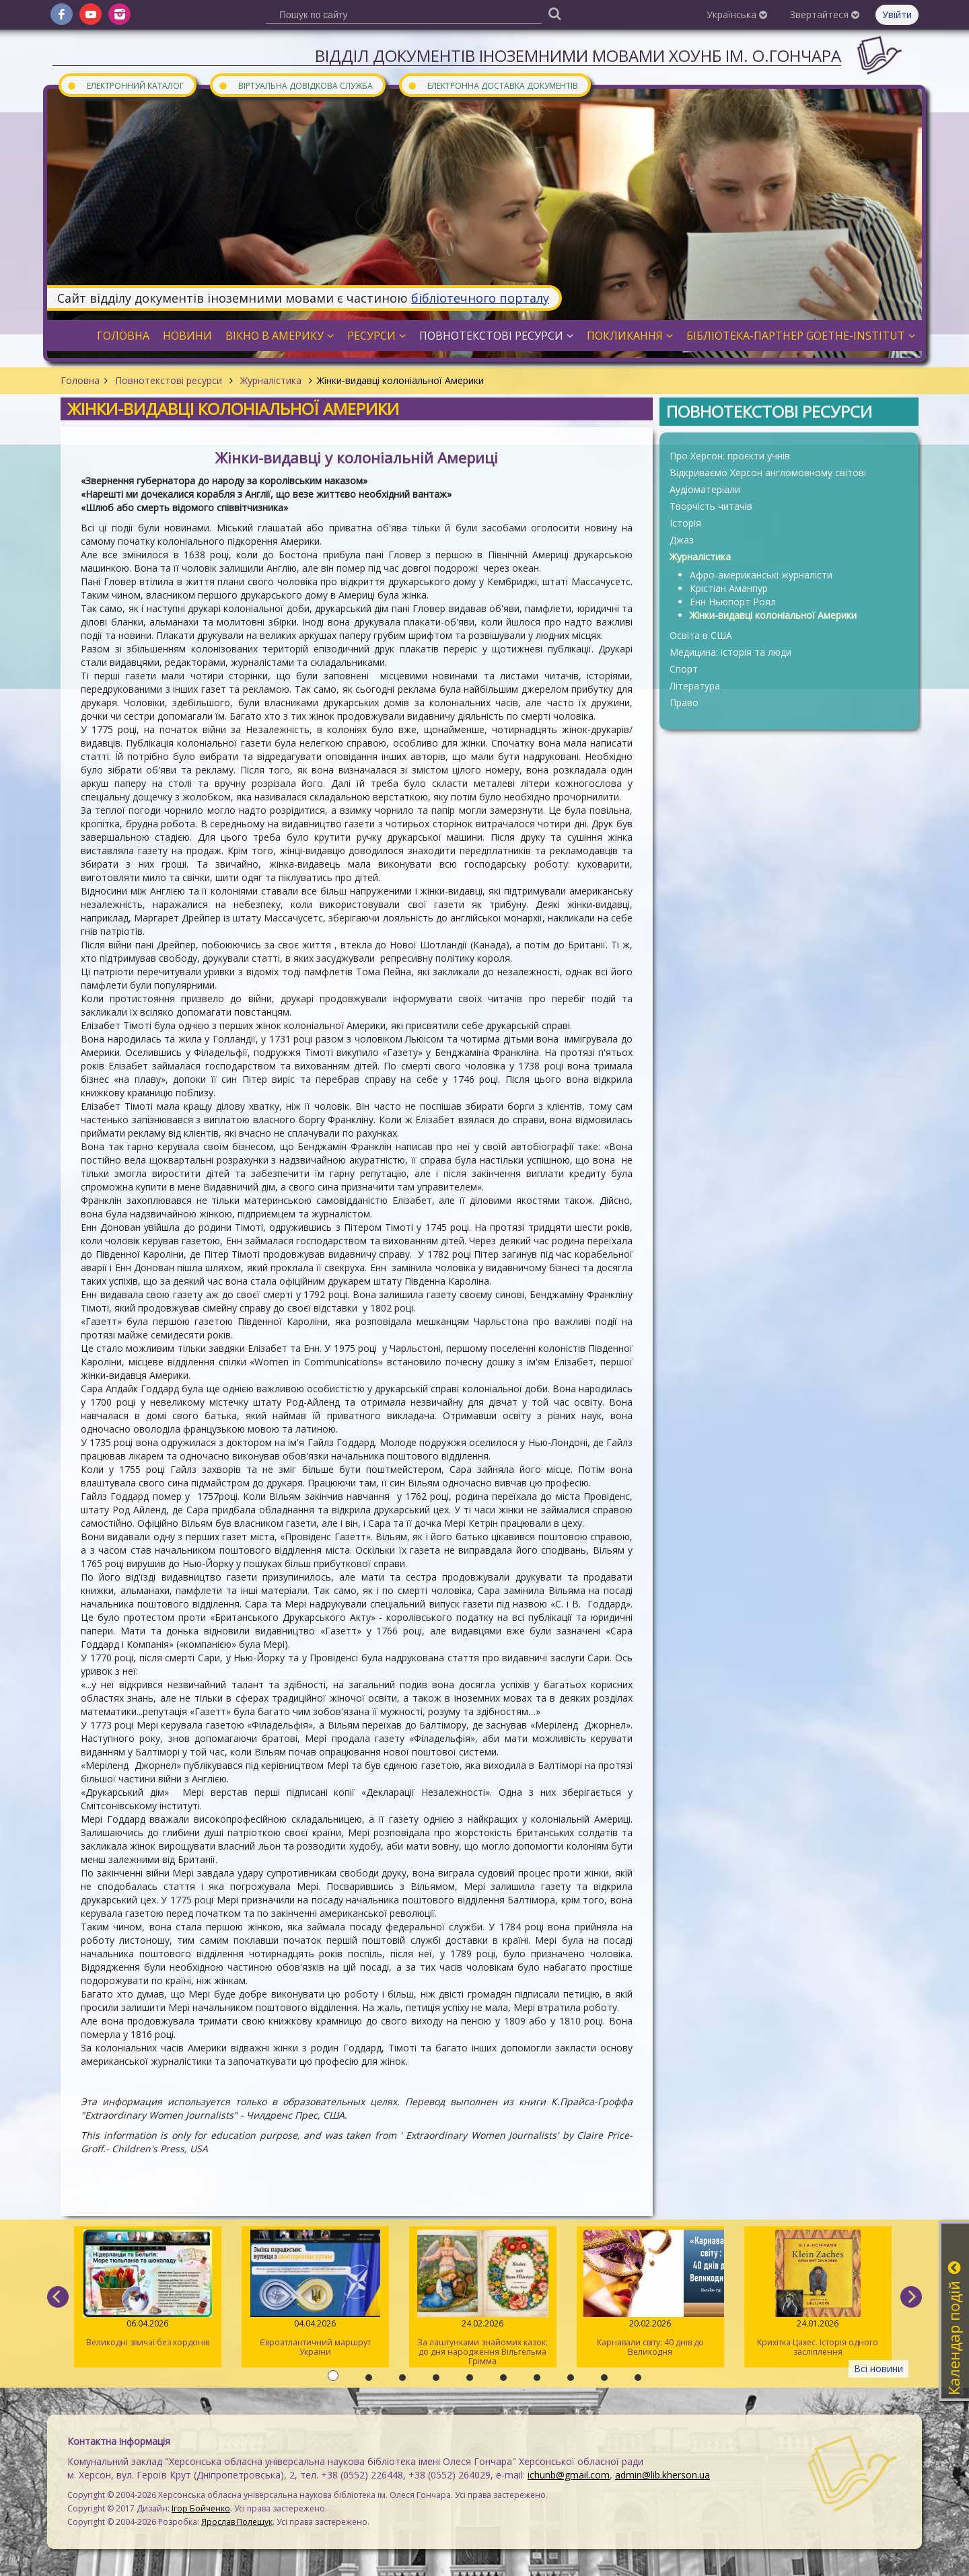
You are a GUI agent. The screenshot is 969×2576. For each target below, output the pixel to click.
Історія (685, 523)
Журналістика (271, 380)
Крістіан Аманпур (729, 588)
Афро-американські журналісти (761, 574)
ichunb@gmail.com (569, 2474)
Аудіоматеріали (705, 489)
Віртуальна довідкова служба (295, 85)
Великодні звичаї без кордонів (148, 2289)
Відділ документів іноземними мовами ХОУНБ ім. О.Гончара (578, 55)
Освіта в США (701, 635)
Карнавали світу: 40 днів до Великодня (650, 2293)
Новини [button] (187, 335)
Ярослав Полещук (237, 2522)
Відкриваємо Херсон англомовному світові (768, 472)
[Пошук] (554, 13)
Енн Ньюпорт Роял (733, 601)
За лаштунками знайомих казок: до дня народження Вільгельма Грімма (483, 2298)
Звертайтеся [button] (824, 14)
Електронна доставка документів (492, 85)
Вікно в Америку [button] (279, 335)
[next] (911, 2297)
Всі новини (878, 2368)
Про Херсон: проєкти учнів (730, 455)
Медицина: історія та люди (730, 652)
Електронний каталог (125, 85)
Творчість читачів (711, 506)
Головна (80, 380)
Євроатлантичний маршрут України (315, 2293)
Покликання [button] (630, 335)
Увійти (897, 14)
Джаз (682, 539)
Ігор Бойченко (201, 2508)
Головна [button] (123, 335)
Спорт (684, 668)
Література (695, 685)
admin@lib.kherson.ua (662, 2474)
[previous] (58, 2297)
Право (684, 702)
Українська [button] (737, 14)
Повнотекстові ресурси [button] (496, 335)
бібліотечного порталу (480, 298)
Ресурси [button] (376, 335)
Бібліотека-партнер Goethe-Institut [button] (800, 335)
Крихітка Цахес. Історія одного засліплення (818, 2293)
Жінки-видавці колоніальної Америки (773, 615)
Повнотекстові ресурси (168, 380)
